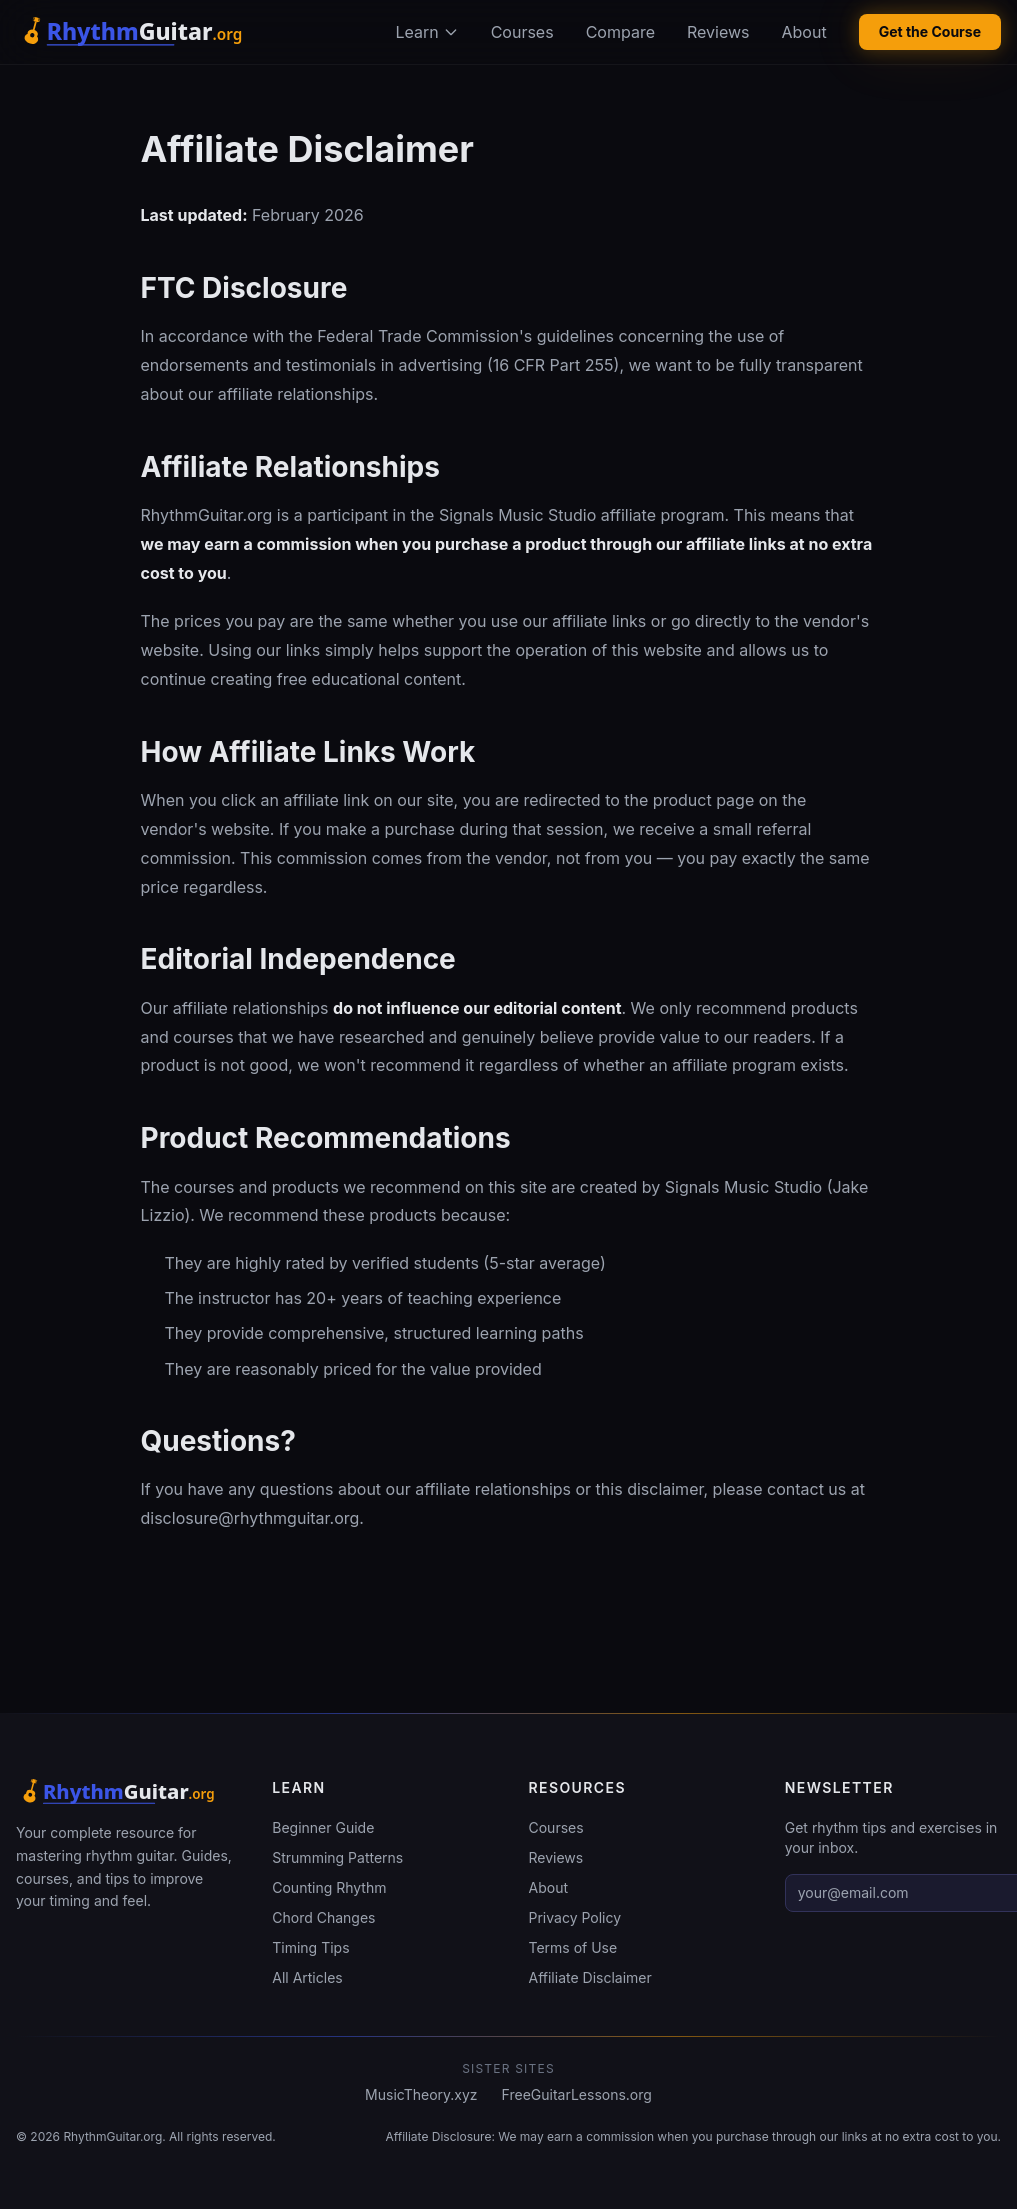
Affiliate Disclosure (438, 2136)
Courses (522, 32)
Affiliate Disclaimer (590, 1977)
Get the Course (930, 31)
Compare (620, 32)
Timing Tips (310, 1947)
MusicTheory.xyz (421, 2094)
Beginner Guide (323, 1827)
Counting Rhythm (329, 1887)
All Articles (307, 1977)
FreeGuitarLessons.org (577, 2094)
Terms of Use (573, 1947)
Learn (426, 32)
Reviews (718, 32)
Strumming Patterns (337, 1857)
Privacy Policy (575, 1917)
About (804, 32)
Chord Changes (323, 1917)
